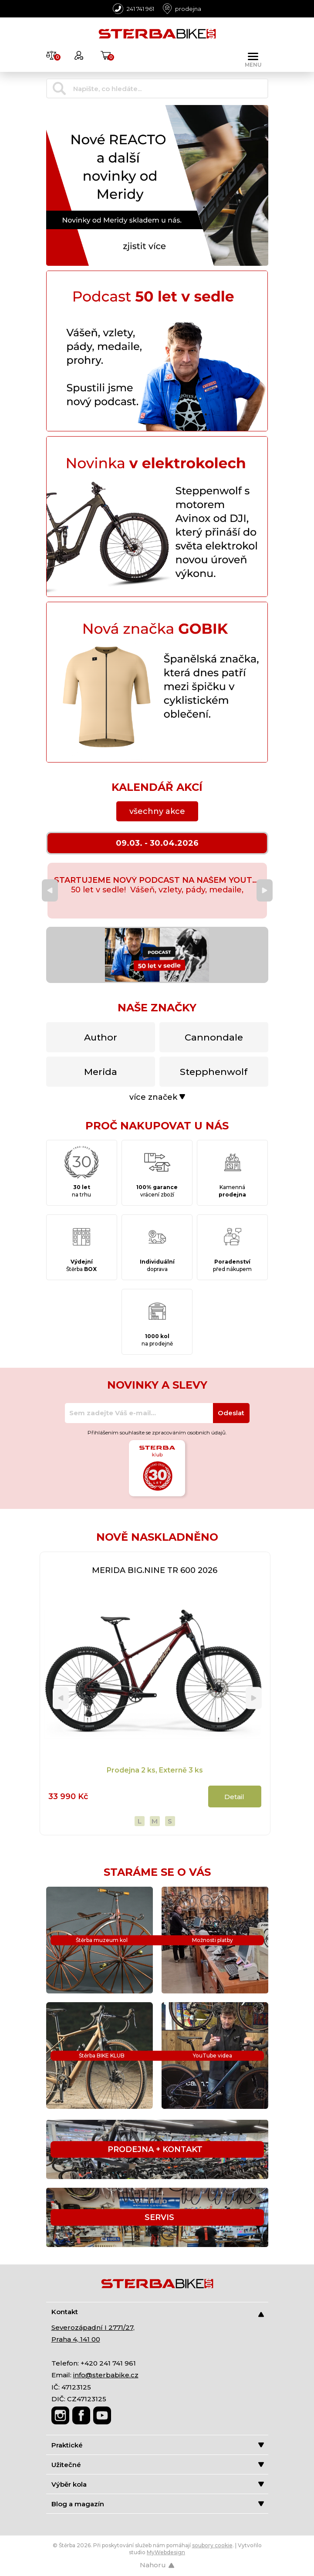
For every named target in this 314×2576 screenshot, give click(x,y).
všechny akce (157, 811)
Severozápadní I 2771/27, (93, 2327)
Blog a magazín (157, 2504)
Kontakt (157, 2312)
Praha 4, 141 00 (75, 2339)
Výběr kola (157, 2484)
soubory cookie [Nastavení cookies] (212, 2545)
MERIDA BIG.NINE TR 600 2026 (154, 1570)
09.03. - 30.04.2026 (157, 843)
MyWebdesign (166, 2552)
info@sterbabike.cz (105, 2375)
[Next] (265, 890)
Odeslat (231, 1413)
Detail (234, 1797)
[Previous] (50, 890)
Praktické (157, 2445)
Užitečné (157, 2465)
